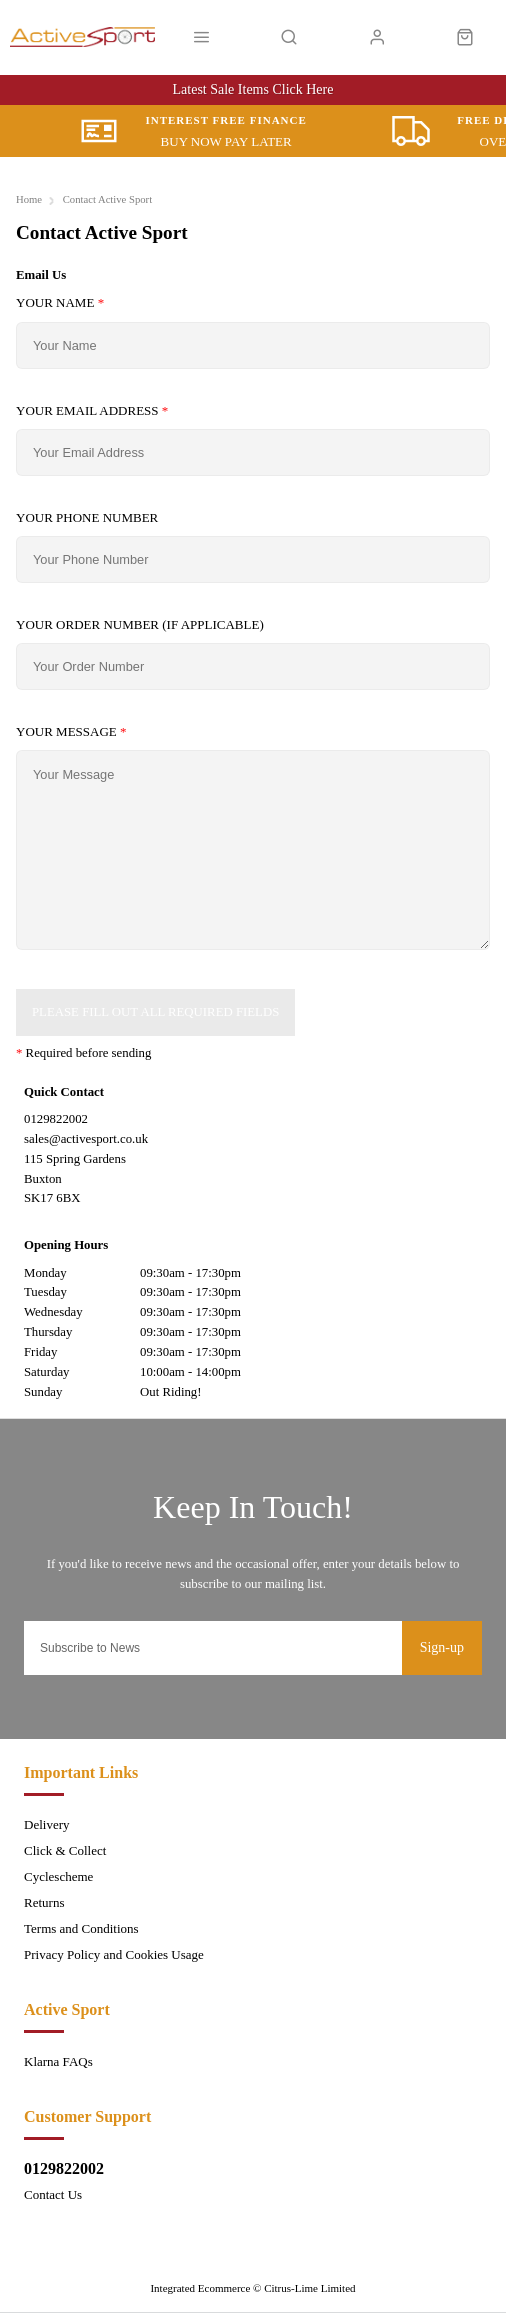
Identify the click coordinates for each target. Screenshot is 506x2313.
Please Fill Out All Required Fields (155, 1012)
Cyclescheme (58, 1876)
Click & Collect (65, 1850)
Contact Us (53, 2194)
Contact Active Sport (107, 199)
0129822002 (64, 2168)
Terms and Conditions (81, 1928)
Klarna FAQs (58, 2061)
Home (29, 199)
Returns (44, 1902)
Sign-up (442, 1647)
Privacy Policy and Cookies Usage (114, 1954)
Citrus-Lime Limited (309, 2288)
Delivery (46, 1824)
